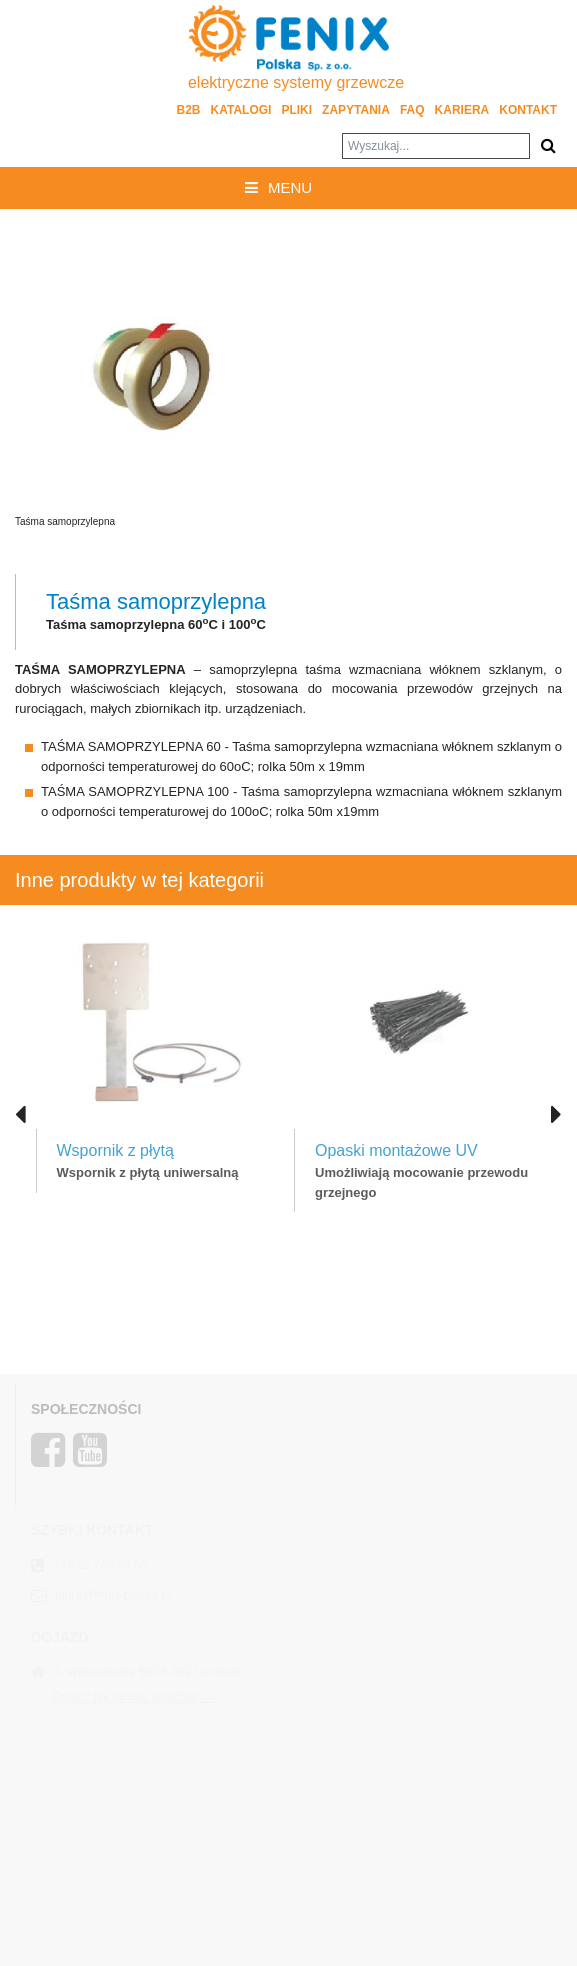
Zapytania (356, 110)
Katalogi (241, 110)
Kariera (462, 110)
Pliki (296, 110)
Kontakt (528, 110)
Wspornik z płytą (115, 1150)
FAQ (412, 110)
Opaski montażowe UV (396, 1150)
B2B (189, 110)
